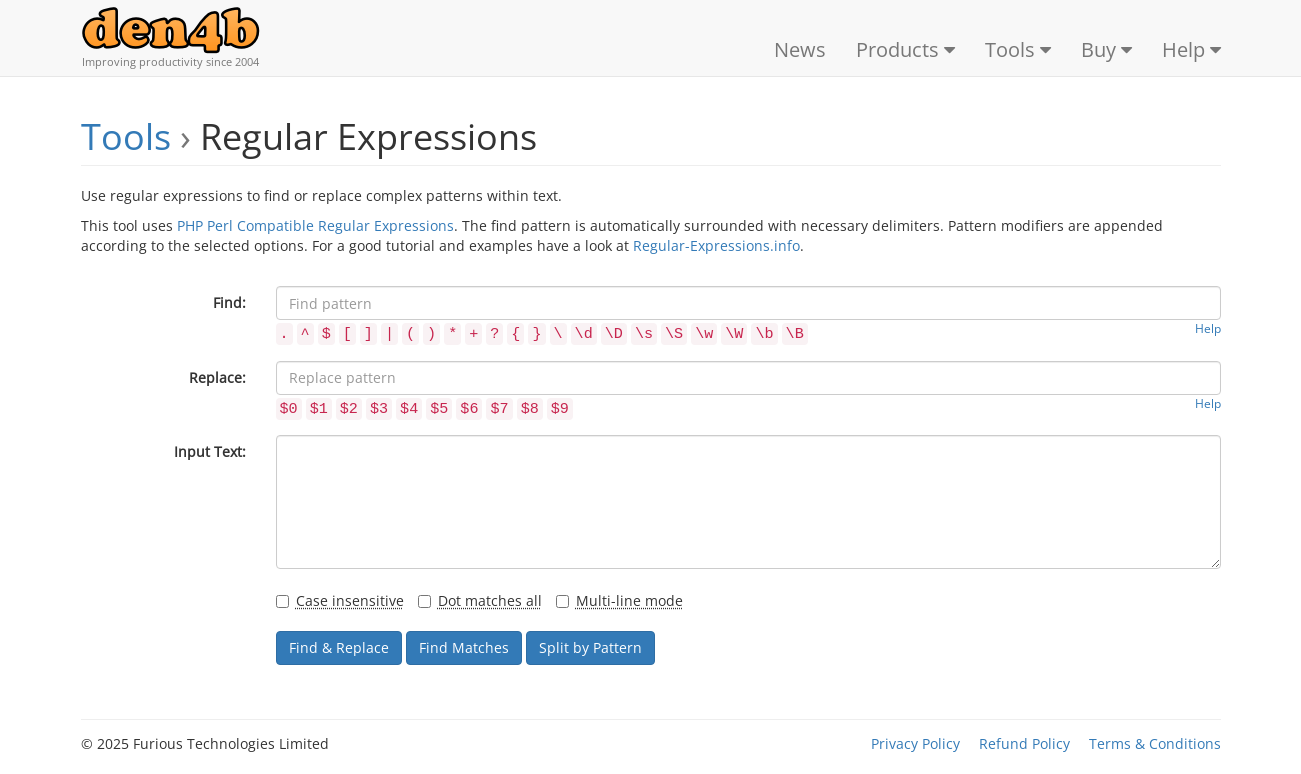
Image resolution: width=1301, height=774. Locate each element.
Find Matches (464, 647)
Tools (126, 136)
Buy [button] (1106, 49)
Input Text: (210, 451)
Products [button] (905, 49)
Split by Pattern (590, 647)
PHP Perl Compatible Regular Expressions (315, 225)
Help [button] (1191, 49)
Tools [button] (1018, 49)
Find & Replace (339, 647)
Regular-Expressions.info (716, 245)
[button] (284, 331)
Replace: (217, 377)
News (800, 49)
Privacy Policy (915, 743)
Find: (229, 302)
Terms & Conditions (1155, 743)
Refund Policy (1024, 743)
